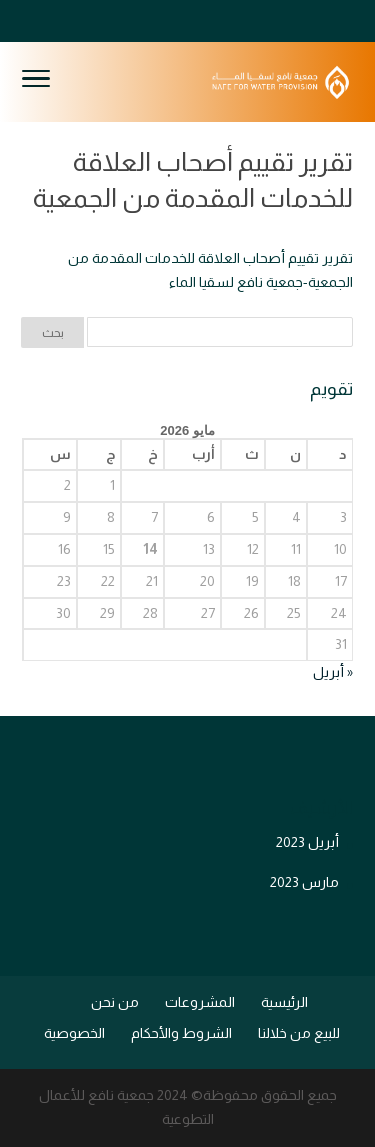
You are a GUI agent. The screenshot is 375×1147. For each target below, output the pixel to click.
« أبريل (333, 672)
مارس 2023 (304, 882)
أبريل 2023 (307, 842)
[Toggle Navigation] (36, 82)
